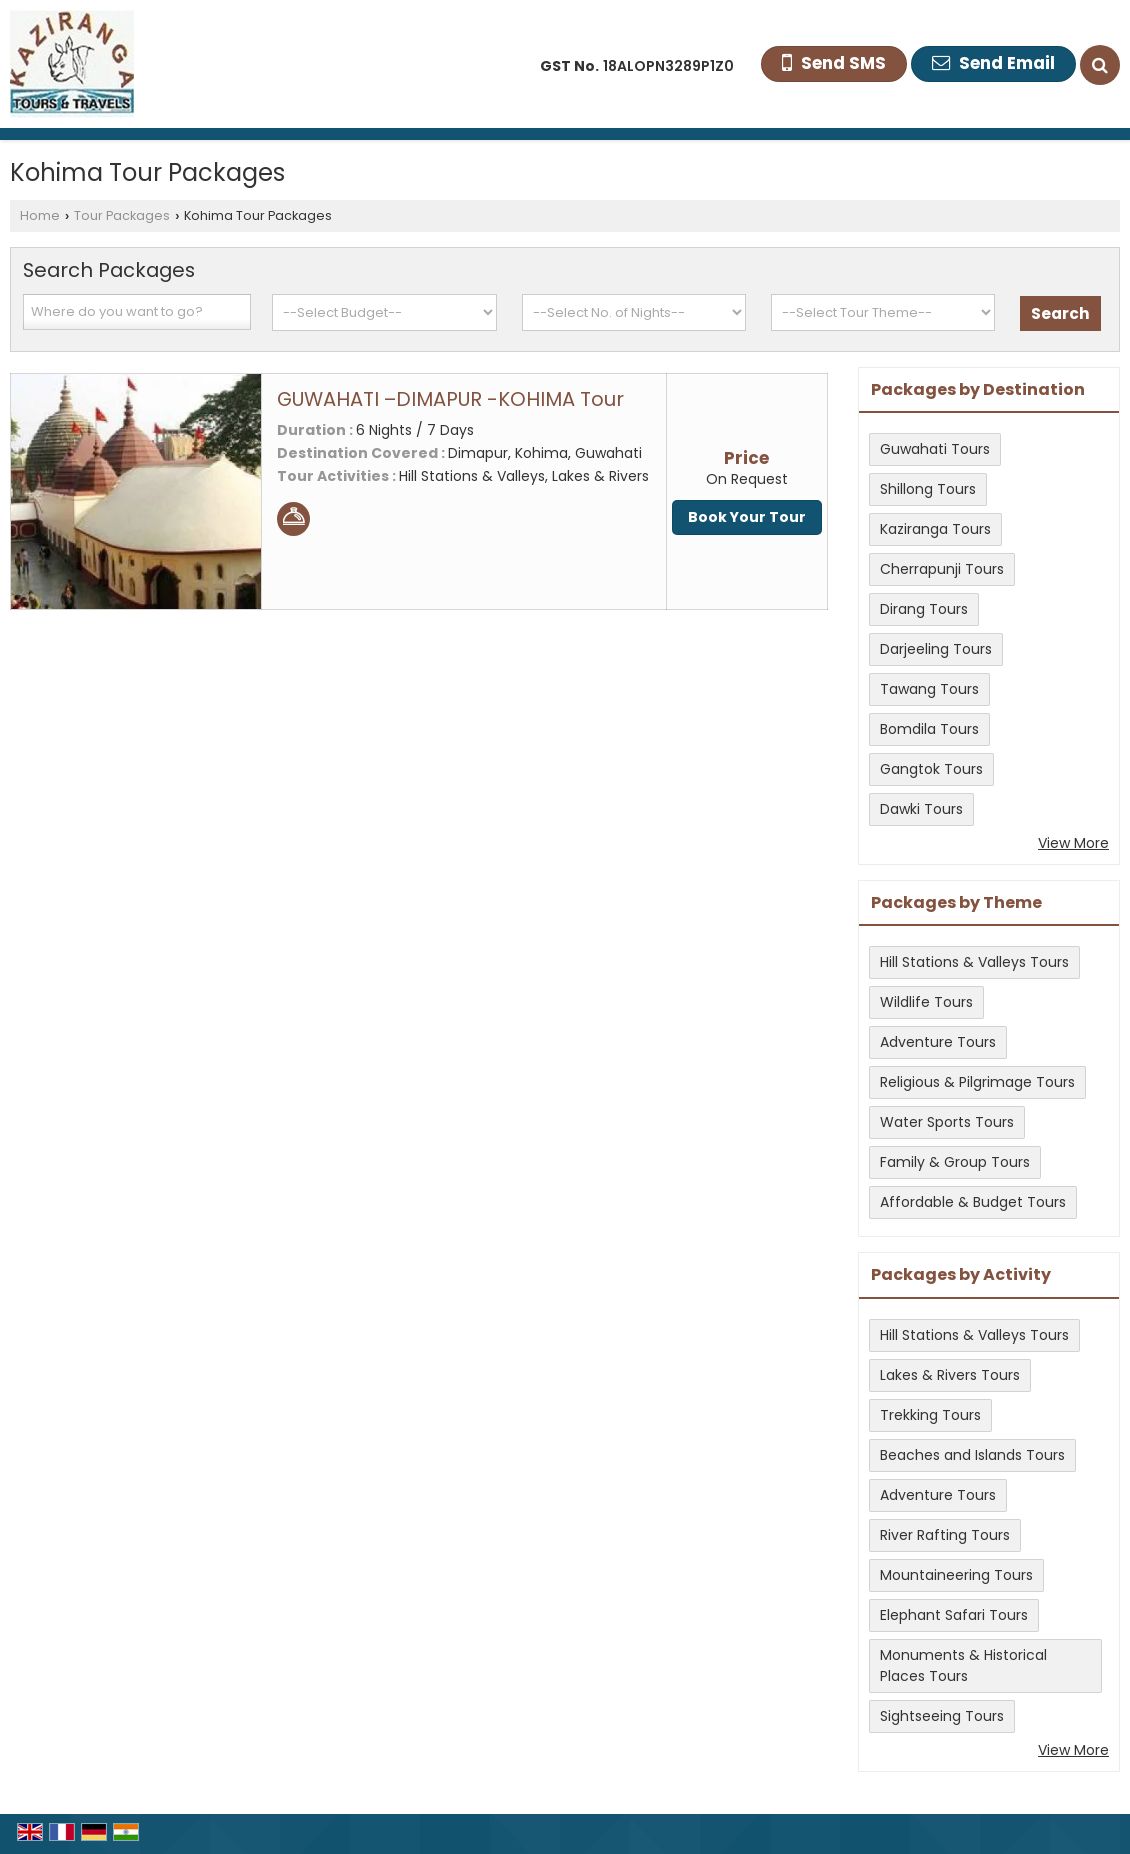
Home (40, 215)
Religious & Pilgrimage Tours (977, 1082)
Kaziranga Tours (935, 529)
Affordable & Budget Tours (973, 1202)
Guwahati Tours (935, 449)
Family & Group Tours (955, 1162)
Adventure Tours (938, 1042)
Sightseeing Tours (942, 1716)
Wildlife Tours (926, 1002)
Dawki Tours (921, 809)
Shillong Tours (928, 489)
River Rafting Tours (945, 1535)
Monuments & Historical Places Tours (963, 1665)
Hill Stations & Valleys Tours (974, 962)
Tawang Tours (929, 689)
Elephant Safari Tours (954, 1615)
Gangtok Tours (931, 769)
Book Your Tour (747, 517)
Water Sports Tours (947, 1122)
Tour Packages (122, 215)
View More (1073, 843)
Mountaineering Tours (956, 1575)
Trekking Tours (930, 1415)
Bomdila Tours (929, 729)
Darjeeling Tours (936, 649)
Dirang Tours (924, 609)
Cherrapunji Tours (942, 569)
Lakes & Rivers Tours (950, 1375)
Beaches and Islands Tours (972, 1455)
